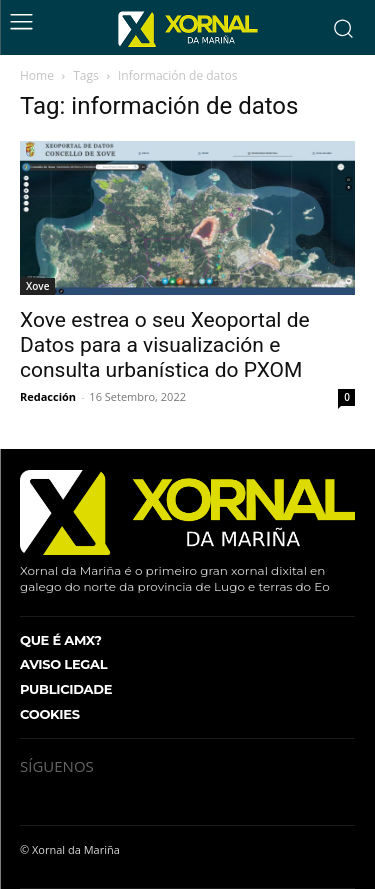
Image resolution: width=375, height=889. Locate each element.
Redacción (48, 396)
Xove (37, 286)
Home (37, 75)
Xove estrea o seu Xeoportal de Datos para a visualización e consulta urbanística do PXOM (165, 345)
